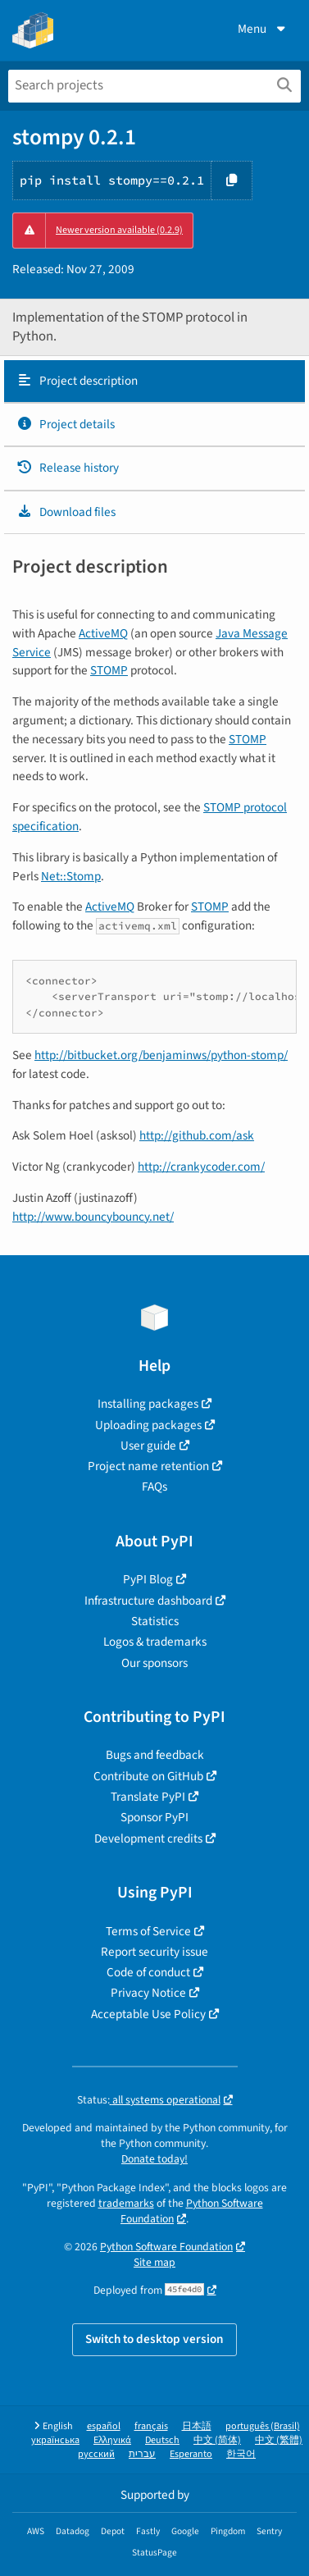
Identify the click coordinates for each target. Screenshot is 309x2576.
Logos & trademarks (155, 1642)
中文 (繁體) (278, 2440)
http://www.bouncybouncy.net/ (93, 1217)
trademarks (126, 2203)
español (103, 2426)
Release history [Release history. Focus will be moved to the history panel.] (67, 468)
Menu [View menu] (263, 29)
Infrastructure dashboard (148, 1601)
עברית (142, 2454)
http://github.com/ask (196, 1135)
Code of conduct (148, 1972)
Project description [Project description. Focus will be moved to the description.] (77, 381)
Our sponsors (154, 1663)
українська (55, 2440)
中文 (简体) (217, 2440)
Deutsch (162, 2440)
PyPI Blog (148, 1579)
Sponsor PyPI (154, 1817)
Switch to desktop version (154, 2339)
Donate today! (154, 2159)
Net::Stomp (71, 876)
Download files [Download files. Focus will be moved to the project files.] (66, 512)
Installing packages (148, 1404)
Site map (154, 2262)
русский (96, 2454)
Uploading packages (148, 1425)
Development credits (148, 1838)
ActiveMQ (103, 633)
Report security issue (154, 1952)
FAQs (154, 1487)
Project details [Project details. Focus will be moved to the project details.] (65, 424)
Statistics (155, 1621)
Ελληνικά (112, 2440)
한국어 (241, 2454)
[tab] (154, 381)
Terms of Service (148, 1931)
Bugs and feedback (155, 1755)
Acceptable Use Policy (148, 2014)
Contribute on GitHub (148, 1776)
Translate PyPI (148, 1797)
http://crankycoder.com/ (201, 1167)
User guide (148, 1445)
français (151, 2426)
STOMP (109, 670)
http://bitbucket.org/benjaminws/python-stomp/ (161, 1055)
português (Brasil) (262, 2426)
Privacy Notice (148, 1993)
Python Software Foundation (191, 2211)
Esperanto (191, 2454)
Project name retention (148, 1466)
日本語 (196, 2426)
